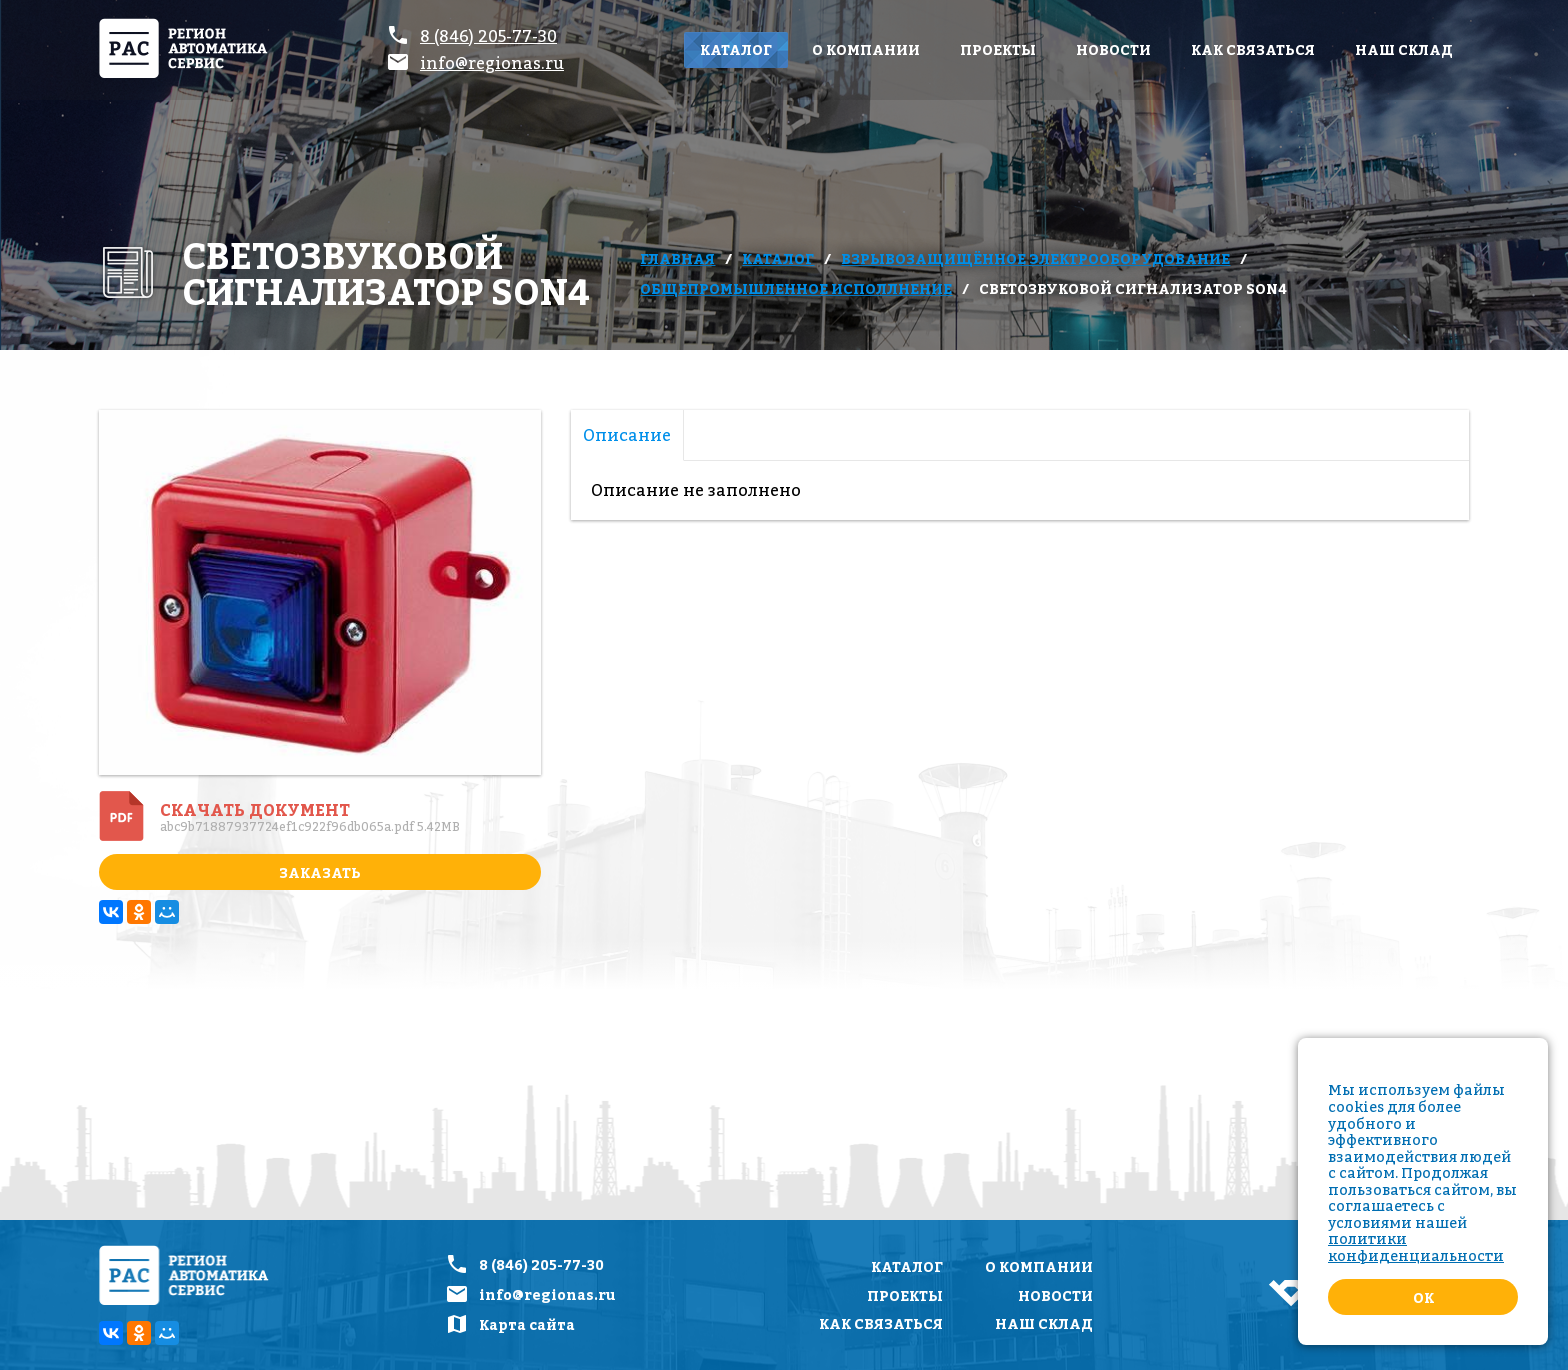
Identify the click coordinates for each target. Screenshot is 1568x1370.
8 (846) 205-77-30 (488, 36)
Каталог (736, 49)
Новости (1113, 49)
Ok (1423, 1297)
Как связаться (1253, 49)
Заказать (320, 872)
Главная (677, 258)
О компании (866, 49)
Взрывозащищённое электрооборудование (1035, 258)
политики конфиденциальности (1416, 1247)
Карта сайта (527, 1325)
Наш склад (1404, 49)
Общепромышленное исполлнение (796, 288)
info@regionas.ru (492, 63)
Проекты (998, 49)
